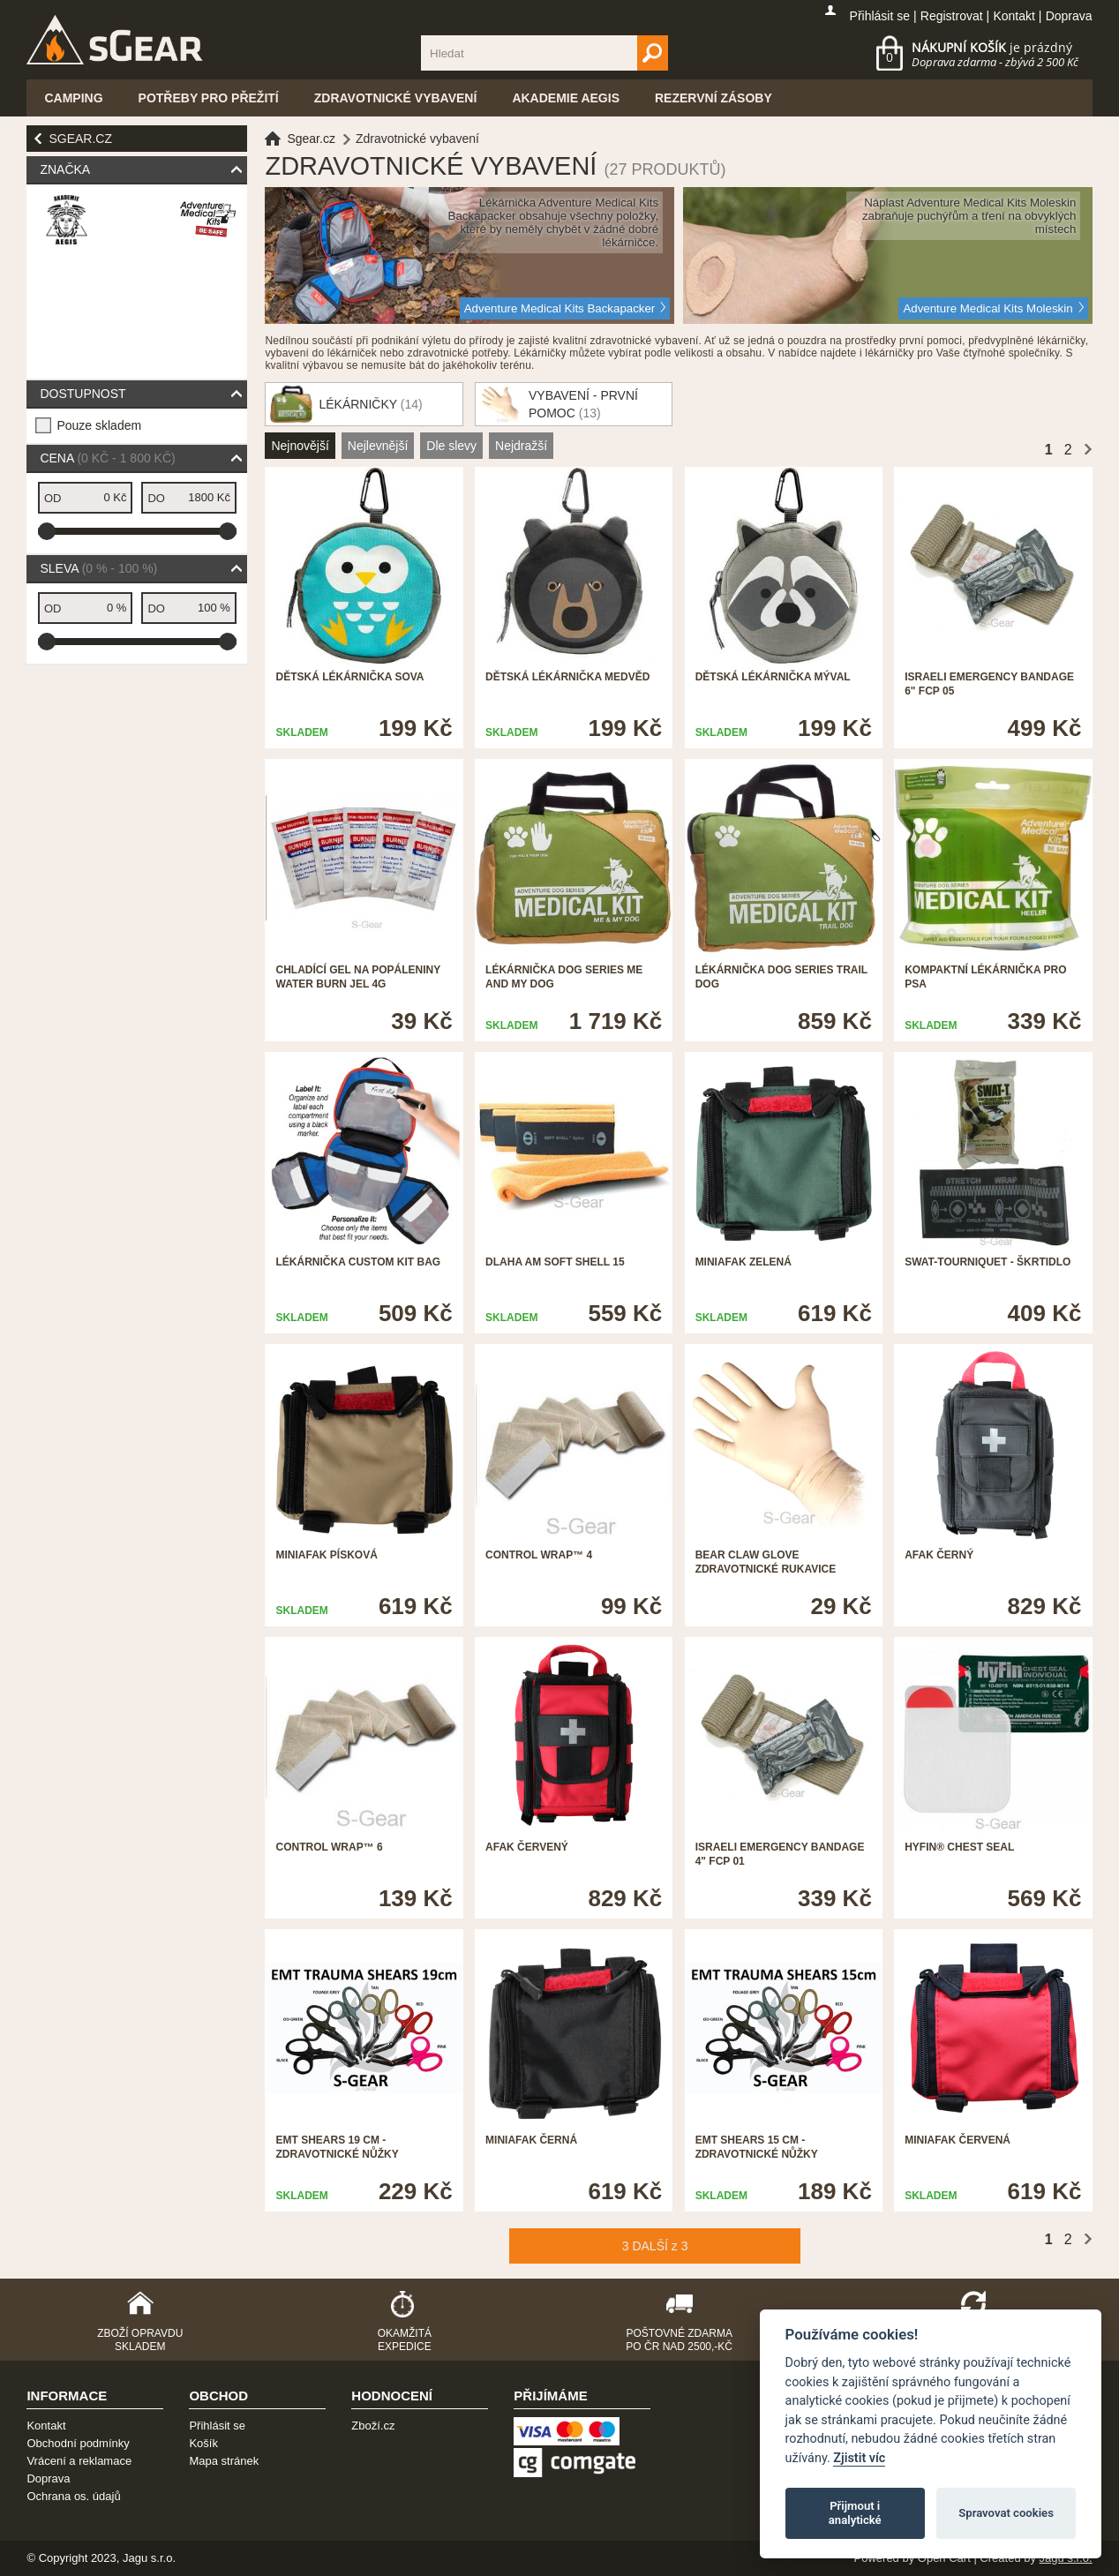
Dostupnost (82, 394)
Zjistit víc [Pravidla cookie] (859, 2458)
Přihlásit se (880, 16)
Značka (65, 169)
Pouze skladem (98, 425)
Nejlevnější (378, 446)
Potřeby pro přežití (209, 98)
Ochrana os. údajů (73, 2496)
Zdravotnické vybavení (395, 98)
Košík (203, 2443)
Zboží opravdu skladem (140, 2340)
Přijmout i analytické (855, 2513)
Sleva (98, 568)
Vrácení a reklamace (78, 2460)
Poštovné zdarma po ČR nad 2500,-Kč (679, 2340)
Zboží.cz (372, 2425)
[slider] (47, 531)
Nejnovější (299, 446)
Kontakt (1013, 16)
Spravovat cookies (1006, 2513)
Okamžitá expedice (405, 2340)
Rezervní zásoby (713, 98)
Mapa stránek (224, 2460)
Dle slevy (451, 446)
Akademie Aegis (566, 98)
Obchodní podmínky (77, 2443)
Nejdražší (521, 446)
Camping (73, 98)
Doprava (1069, 16)
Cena (107, 458)
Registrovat (951, 16)
